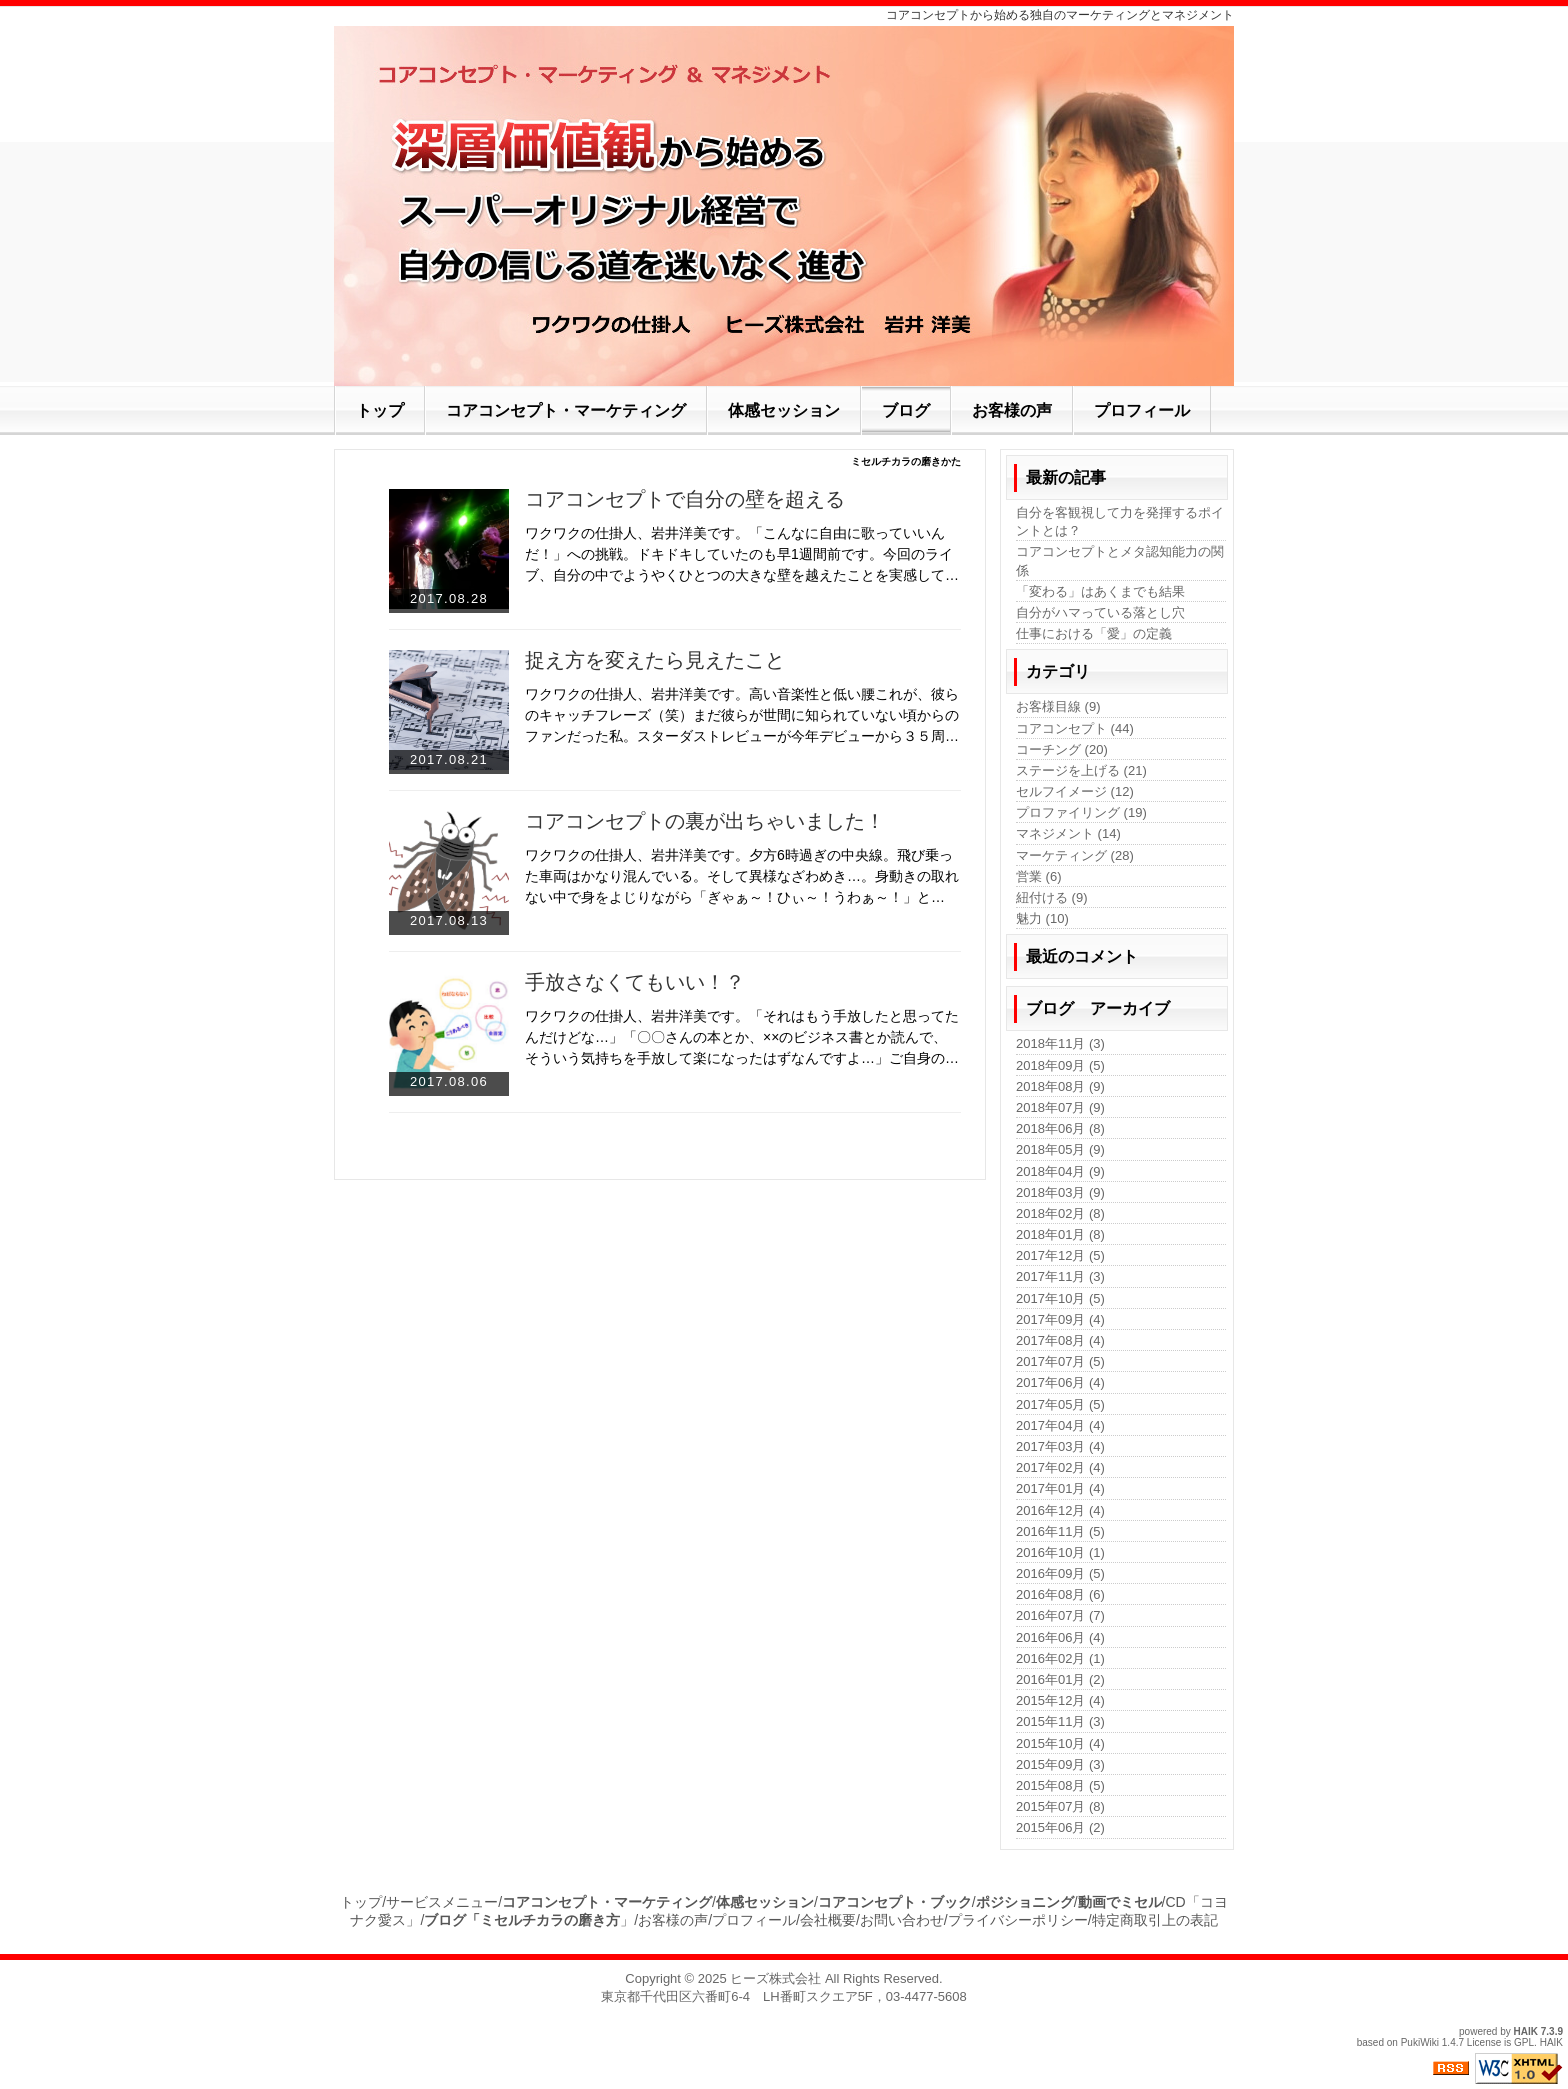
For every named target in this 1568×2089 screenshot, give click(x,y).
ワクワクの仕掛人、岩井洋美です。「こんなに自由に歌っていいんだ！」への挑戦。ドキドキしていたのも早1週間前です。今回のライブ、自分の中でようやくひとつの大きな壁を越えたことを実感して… (742, 554)
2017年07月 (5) (1060, 1361)
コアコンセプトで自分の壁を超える (685, 499)
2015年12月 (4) (1060, 1700)
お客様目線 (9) (1058, 706)
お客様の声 (673, 1920)
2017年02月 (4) (1060, 1467)
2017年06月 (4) (1060, 1382)
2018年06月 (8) (1060, 1128)
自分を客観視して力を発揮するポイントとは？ (1120, 521)
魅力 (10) (1042, 918)
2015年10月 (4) (1060, 1743)
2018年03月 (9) (1060, 1192)
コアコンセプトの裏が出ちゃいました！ (705, 821)
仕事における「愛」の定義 (1094, 633)
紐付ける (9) (1052, 897)
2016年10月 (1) (1060, 1552)
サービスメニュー (442, 1902)
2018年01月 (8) (1060, 1234)
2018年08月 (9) (1060, 1086)
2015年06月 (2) (1060, 1827)
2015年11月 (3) (1060, 1721)
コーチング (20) (1062, 749)
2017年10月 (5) (1060, 1298)
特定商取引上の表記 (1155, 1920)
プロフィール (754, 1920)
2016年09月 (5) (1060, 1573)
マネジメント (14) (1068, 833)
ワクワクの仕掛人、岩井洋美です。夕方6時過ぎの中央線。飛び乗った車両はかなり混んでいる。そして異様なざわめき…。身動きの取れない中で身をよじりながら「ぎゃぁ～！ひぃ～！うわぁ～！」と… (742, 876)
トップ (361, 1902)
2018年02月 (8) (1060, 1213)
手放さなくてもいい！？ (635, 982)
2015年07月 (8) (1060, 1806)
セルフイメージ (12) (1075, 791)
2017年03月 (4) (1060, 1446)
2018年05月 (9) (1060, 1149)
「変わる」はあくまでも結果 (1100, 591)
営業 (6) (1039, 876)
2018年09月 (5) (1060, 1065)
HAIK (1526, 2031)
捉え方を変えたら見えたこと (655, 660)
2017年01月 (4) (1060, 1488)
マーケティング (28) (1075, 855)
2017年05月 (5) (1060, 1404)
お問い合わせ (902, 1920)
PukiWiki (1420, 2042)
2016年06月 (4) (1060, 1637)
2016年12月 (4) (1060, 1510)
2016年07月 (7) (1060, 1615)
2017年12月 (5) (1060, 1255)
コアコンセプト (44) (1075, 728)
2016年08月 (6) (1060, 1594)
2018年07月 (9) (1060, 1107)
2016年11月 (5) (1060, 1531)
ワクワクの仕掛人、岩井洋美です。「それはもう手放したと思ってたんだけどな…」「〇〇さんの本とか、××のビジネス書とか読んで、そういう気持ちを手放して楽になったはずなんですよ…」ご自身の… (742, 1037)
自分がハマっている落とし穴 (1100, 612)
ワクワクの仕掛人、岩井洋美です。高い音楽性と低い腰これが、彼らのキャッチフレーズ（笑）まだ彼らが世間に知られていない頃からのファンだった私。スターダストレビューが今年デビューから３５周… (742, 715)
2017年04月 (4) (1060, 1425)
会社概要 (828, 1920)
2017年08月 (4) (1060, 1340)
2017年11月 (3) (1060, 1276)
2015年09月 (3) (1060, 1764)
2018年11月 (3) (1060, 1043)
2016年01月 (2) (1060, 1679)
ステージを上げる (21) (1081, 770)
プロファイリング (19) (1081, 812)
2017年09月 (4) (1060, 1319)
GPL (1524, 2042)
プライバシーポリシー (1018, 1920)
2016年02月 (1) (1060, 1658)
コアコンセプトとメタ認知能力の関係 (1120, 560)
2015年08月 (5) (1060, 1785)
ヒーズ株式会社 (775, 1978)
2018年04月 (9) (1060, 1171)
